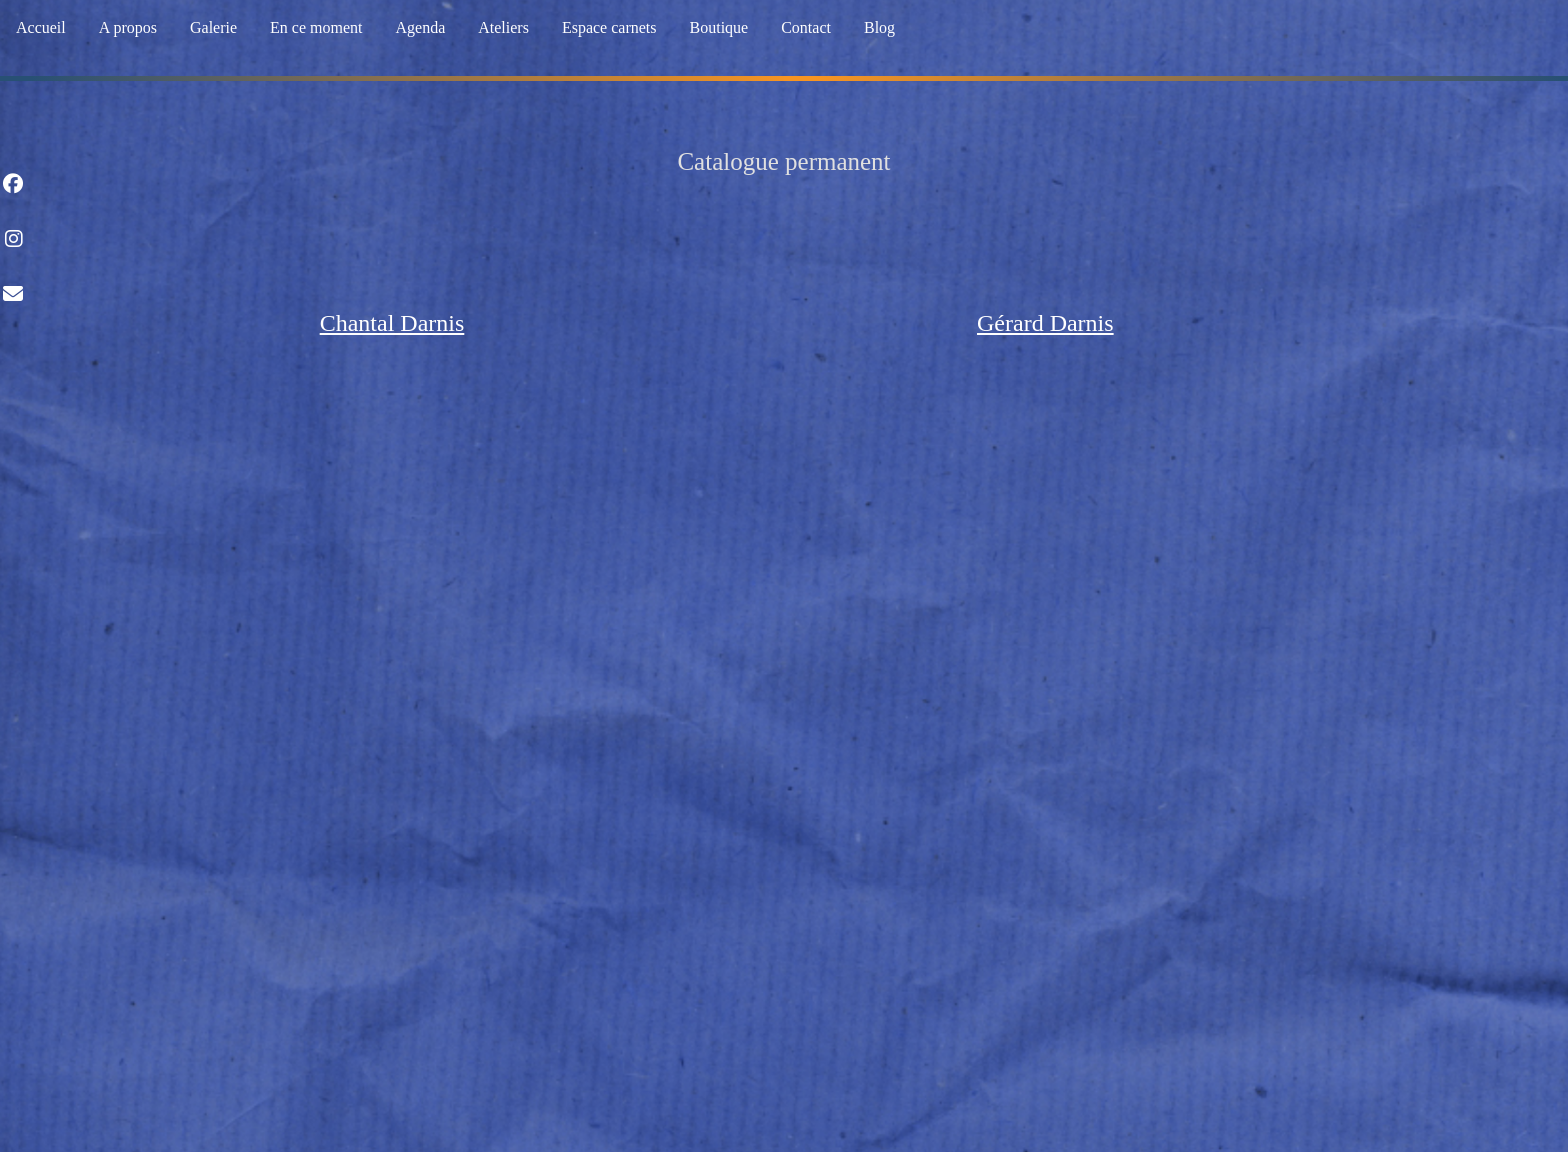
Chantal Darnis (392, 323)
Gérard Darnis (1045, 323)
